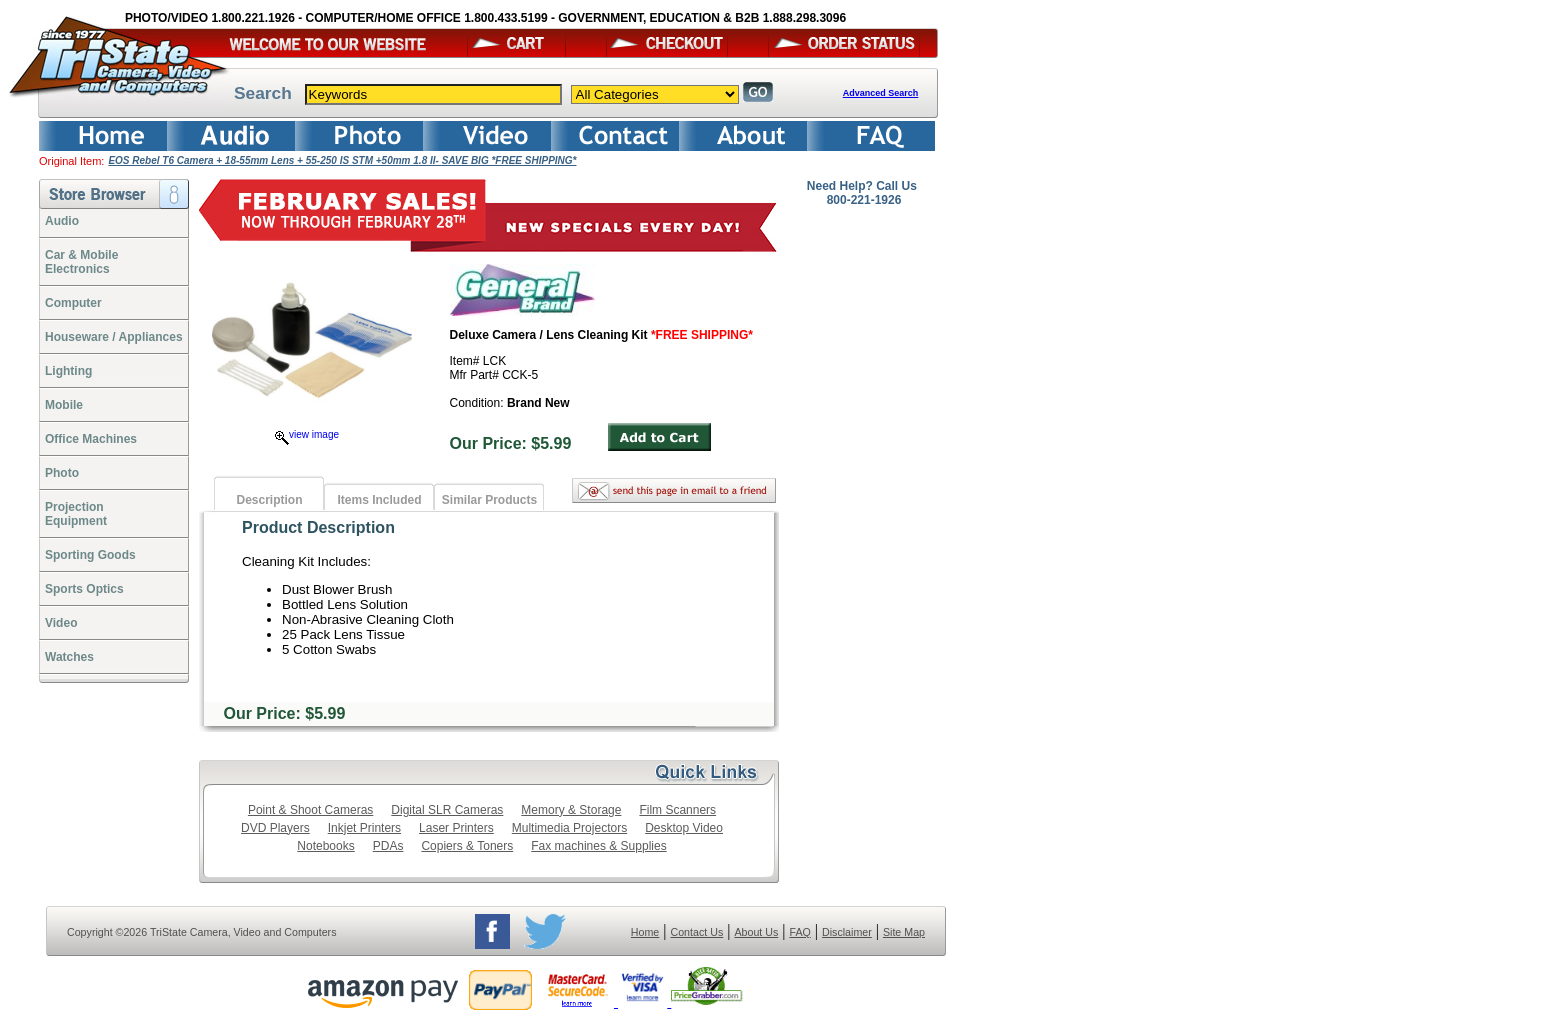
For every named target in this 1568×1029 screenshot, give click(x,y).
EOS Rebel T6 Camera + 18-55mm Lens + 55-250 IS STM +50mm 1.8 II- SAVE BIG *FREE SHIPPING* (342, 160)
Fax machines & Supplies (598, 846)
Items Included (379, 500)
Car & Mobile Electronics (81, 262)
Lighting (68, 371)
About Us (756, 932)
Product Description (318, 527)
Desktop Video (684, 828)
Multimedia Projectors (569, 828)
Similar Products (489, 500)
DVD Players (275, 828)
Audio (62, 221)
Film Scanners (677, 810)
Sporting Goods (90, 555)
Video (61, 623)
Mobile (64, 405)
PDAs (388, 846)
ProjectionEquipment (76, 514)
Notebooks (325, 846)
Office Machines (91, 439)
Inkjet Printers (364, 828)
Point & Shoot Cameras (310, 810)
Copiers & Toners (467, 846)
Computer (73, 303)
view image (307, 434)
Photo (62, 473)
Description (269, 500)
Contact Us (697, 932)
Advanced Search (881, 93)
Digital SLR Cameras (447, 810)
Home (645, 932)
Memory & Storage (571, 810)
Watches (69, 657)
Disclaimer (847, 932)
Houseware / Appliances (114, 337)
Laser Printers (456, 828)
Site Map (904, 932)
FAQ (799, 932)
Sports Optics (84, 589)
